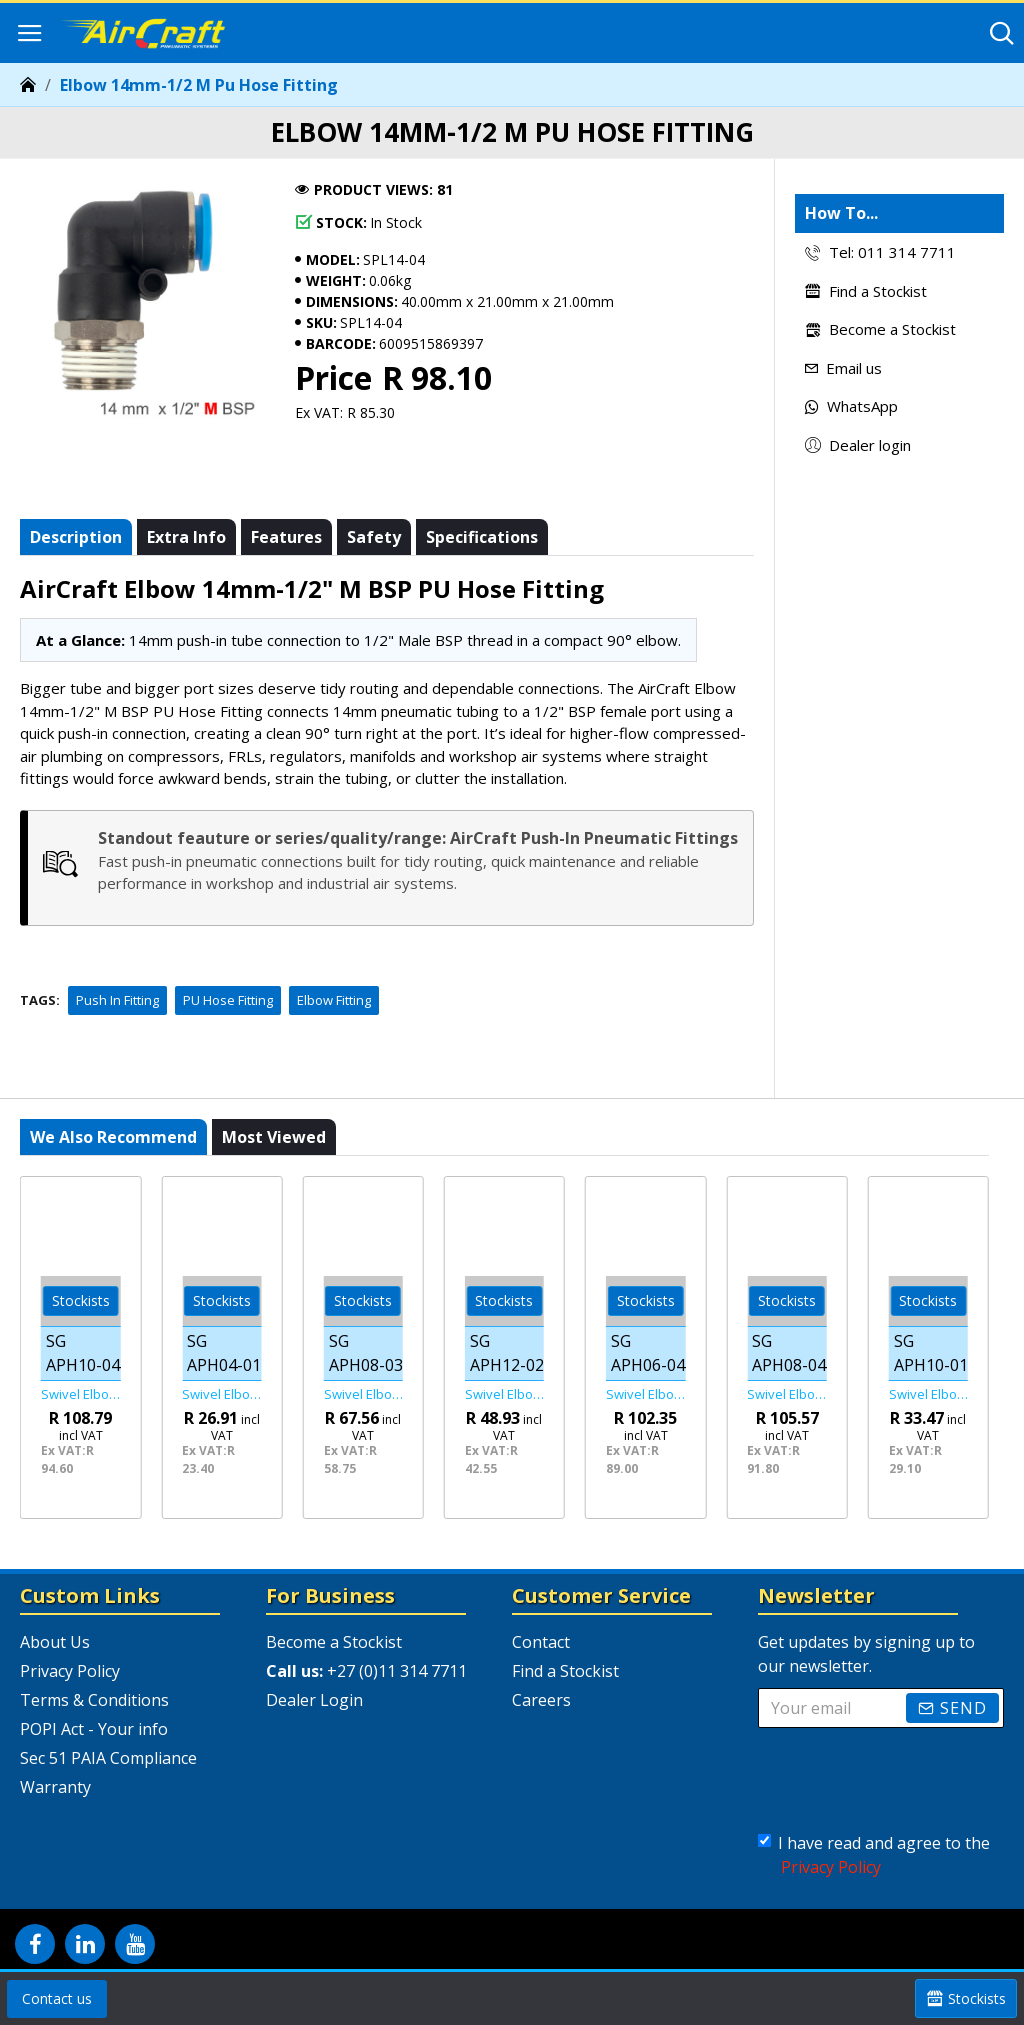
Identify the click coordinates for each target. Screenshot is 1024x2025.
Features (286, 537)
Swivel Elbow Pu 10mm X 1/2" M (80, 1394)
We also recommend (113, 1137)
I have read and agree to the (874, 1855)
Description (76, 537)
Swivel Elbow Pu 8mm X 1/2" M (786, 1394)
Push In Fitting (117, 1000)
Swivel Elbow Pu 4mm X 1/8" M (221, 1394)
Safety (374, 537)
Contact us (57, 1998)
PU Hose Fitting (228, 1000)
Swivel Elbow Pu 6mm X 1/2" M (645, 1394)
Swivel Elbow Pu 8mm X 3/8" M (363, 1394)
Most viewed (274, 1137)
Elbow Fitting (334, 1000)
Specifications (482, 537)
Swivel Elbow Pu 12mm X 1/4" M (504, 1394)
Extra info (186, 537)
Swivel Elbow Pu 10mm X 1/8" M (928, 1394)
